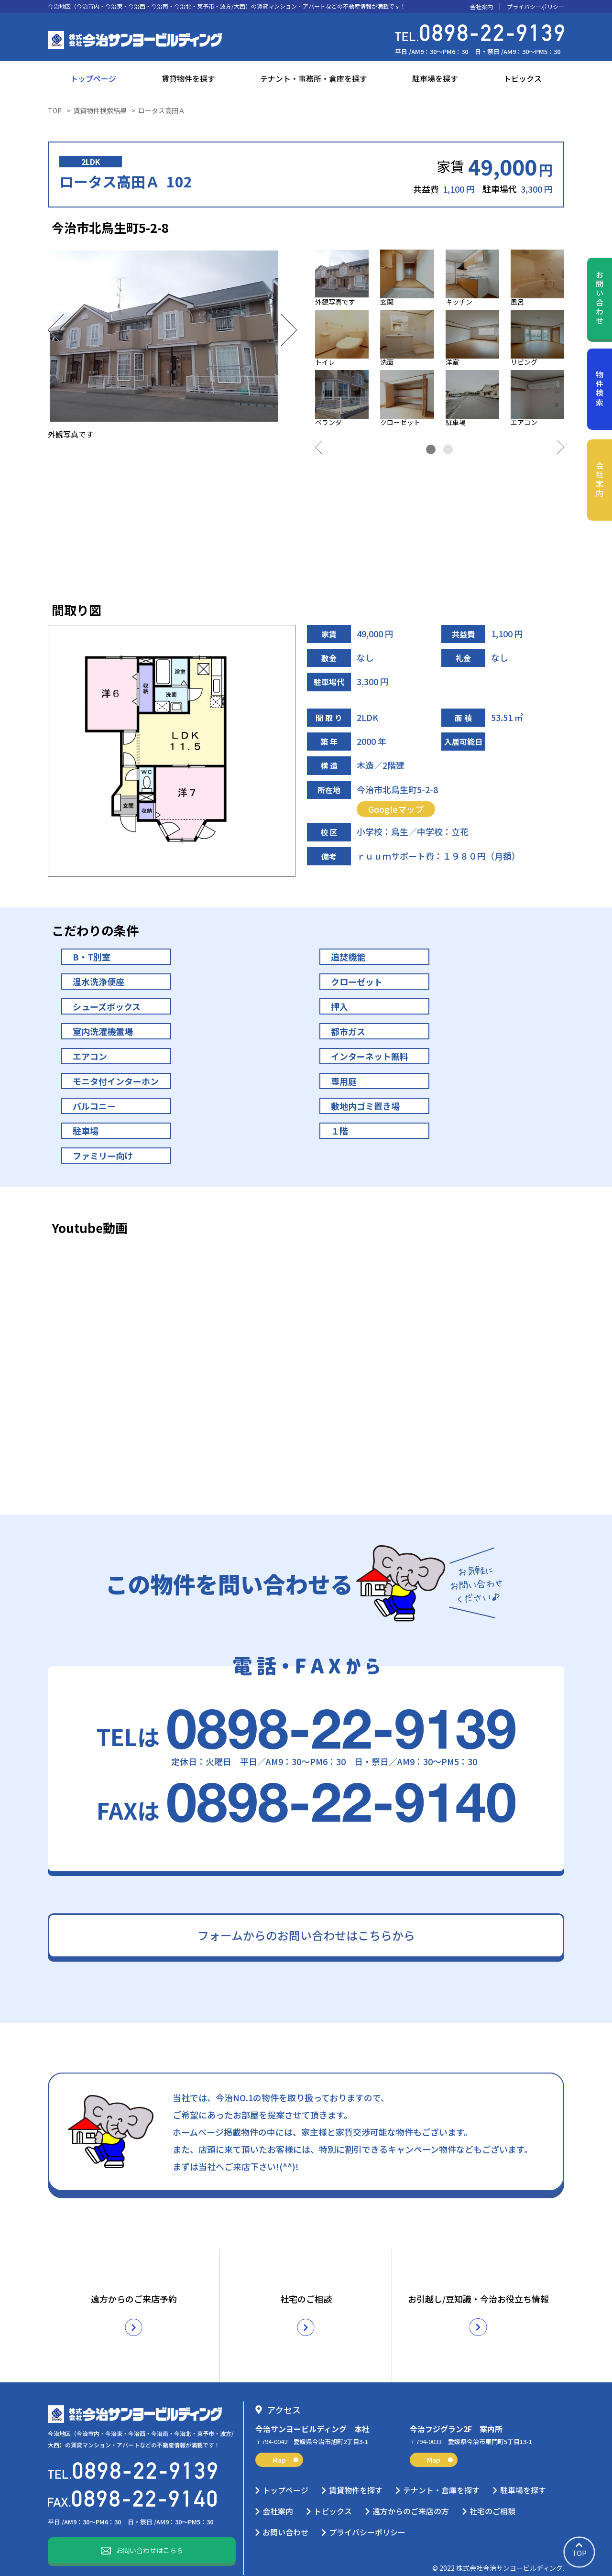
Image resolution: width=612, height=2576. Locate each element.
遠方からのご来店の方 (410, 2496)
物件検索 (599, 389)
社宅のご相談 (492, 2496)
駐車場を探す (435, 78)
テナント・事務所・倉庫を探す (313, 78)
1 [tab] (431, 449)
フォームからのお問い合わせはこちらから (306, 1935)
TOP (55, 110)
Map (285, 2445)
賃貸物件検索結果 (100, 110)
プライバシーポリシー (535, 6)
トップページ (93, 78)
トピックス (522, 78)
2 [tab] (448, 449)
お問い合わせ (599, 298)
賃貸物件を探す (188, 78)
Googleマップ (396, 809)
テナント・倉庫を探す (441, 2475)
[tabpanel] (440, 340)
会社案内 (481, 6)
